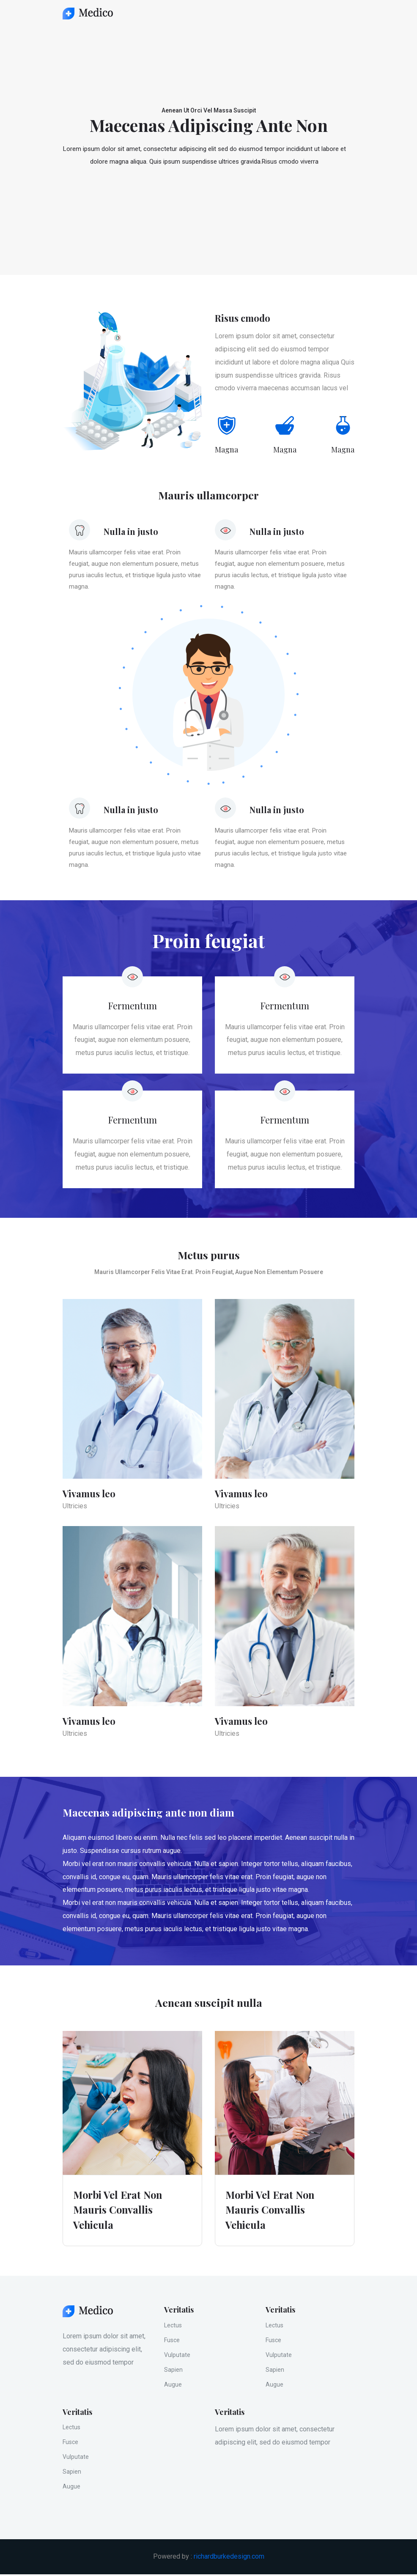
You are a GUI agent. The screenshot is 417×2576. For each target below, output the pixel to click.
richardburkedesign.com (229, 2558)
